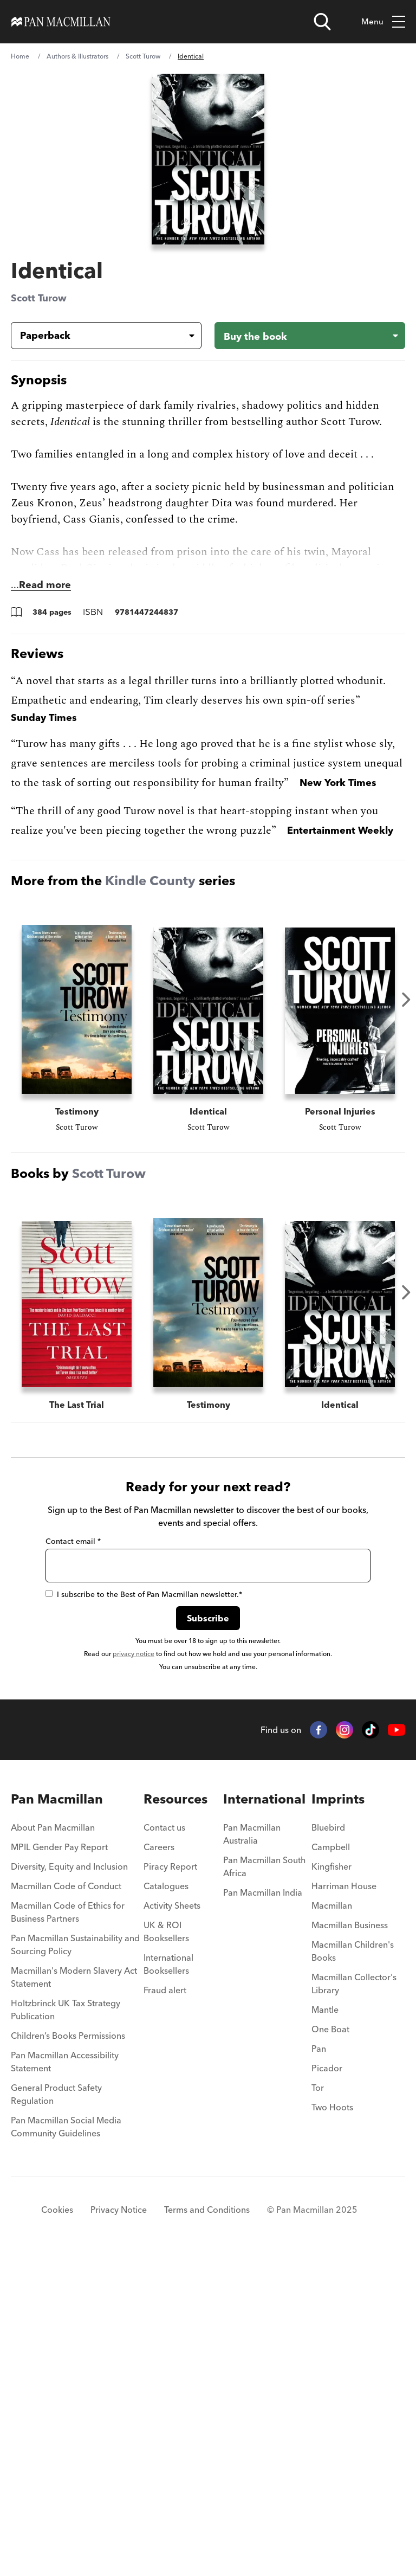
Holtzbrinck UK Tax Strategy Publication (65, 2328)
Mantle (325, 2328)
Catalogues (166, 2204)
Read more (45, 584)
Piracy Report (170, 2185)
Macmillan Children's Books (352, 2270)
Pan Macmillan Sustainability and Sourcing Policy (75, 2263)
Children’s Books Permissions (68, 2354)
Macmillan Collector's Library (353, 2302)
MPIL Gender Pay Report (59, 2165)
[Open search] (322, 21)
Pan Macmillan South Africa (264, 2185)
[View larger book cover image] (208, 159)
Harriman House (343, 2204)
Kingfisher (331, 2185)
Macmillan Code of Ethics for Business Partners (68, 2231)
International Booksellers (168, 2283)
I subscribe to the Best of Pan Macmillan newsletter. (144, 1913)
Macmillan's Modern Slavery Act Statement (74, 2296)
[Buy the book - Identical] (310, 336)
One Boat (330, 2347)
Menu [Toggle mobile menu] (383, 22)
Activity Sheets (172, 2224)
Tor (317, 2406)
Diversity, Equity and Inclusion (69, 2185)
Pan (318, 2367)
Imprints (338, 2118)
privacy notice (133, 1972)
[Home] (61, 22)
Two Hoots (332, 2425)
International (264, 2118)
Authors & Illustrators (77, 56)
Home (20, 56)
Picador (326, 2386)
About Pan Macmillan (53, 2146)
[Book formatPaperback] (97, 336)
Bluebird (328, 2146)
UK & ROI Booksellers (166, 2250)
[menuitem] (77, 2149)
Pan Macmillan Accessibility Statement (65, 2380)
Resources (175, 2118)
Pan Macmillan (57, 2118)
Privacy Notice (118, 2528)
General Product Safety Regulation (56, 2413)
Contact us (164, 2146)
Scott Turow (143, 56)
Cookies (57, 2528)
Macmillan (331, 2224)
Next (406, 999)
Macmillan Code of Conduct (66, 2204)
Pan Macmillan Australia (252, 2153)
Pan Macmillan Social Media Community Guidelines (66, 2445)
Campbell (330, 2165)
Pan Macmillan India (262, 2211)
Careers (159, 2165)
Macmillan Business (349, 2243)
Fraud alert (165, 2308)
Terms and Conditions (207, 2528)
